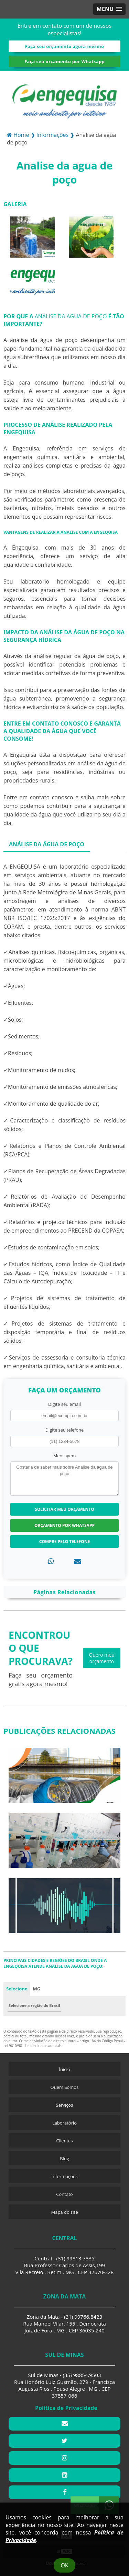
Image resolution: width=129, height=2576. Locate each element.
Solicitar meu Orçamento (64, 1509)
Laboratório (64, 2123)
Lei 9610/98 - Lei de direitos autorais (32, 2045)
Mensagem (64, 1455)
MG (36, 1989)
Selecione (16, 1989)
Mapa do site (64, 2212)
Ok (64, 2565)
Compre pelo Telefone (64, 1541)
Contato (64, 2194)
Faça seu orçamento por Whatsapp (64, 61)
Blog (64, 2158)
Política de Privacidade (66, 2408)
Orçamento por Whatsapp (64, 1525)
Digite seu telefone (64, 1430)
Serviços (64, 2105)
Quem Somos (65, 2087)
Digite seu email (64, 1404)
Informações (65, 2176)
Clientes (64, 2141)
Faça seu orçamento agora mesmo (64, 46)
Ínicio (64, 2069)
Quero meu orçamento (102, 1658)
